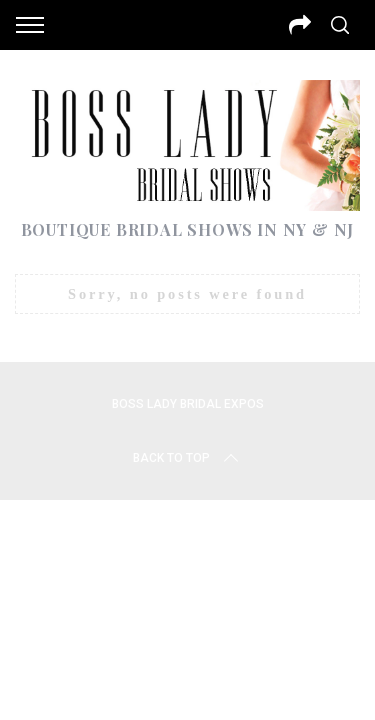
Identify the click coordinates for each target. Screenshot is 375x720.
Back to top (187, 458)
